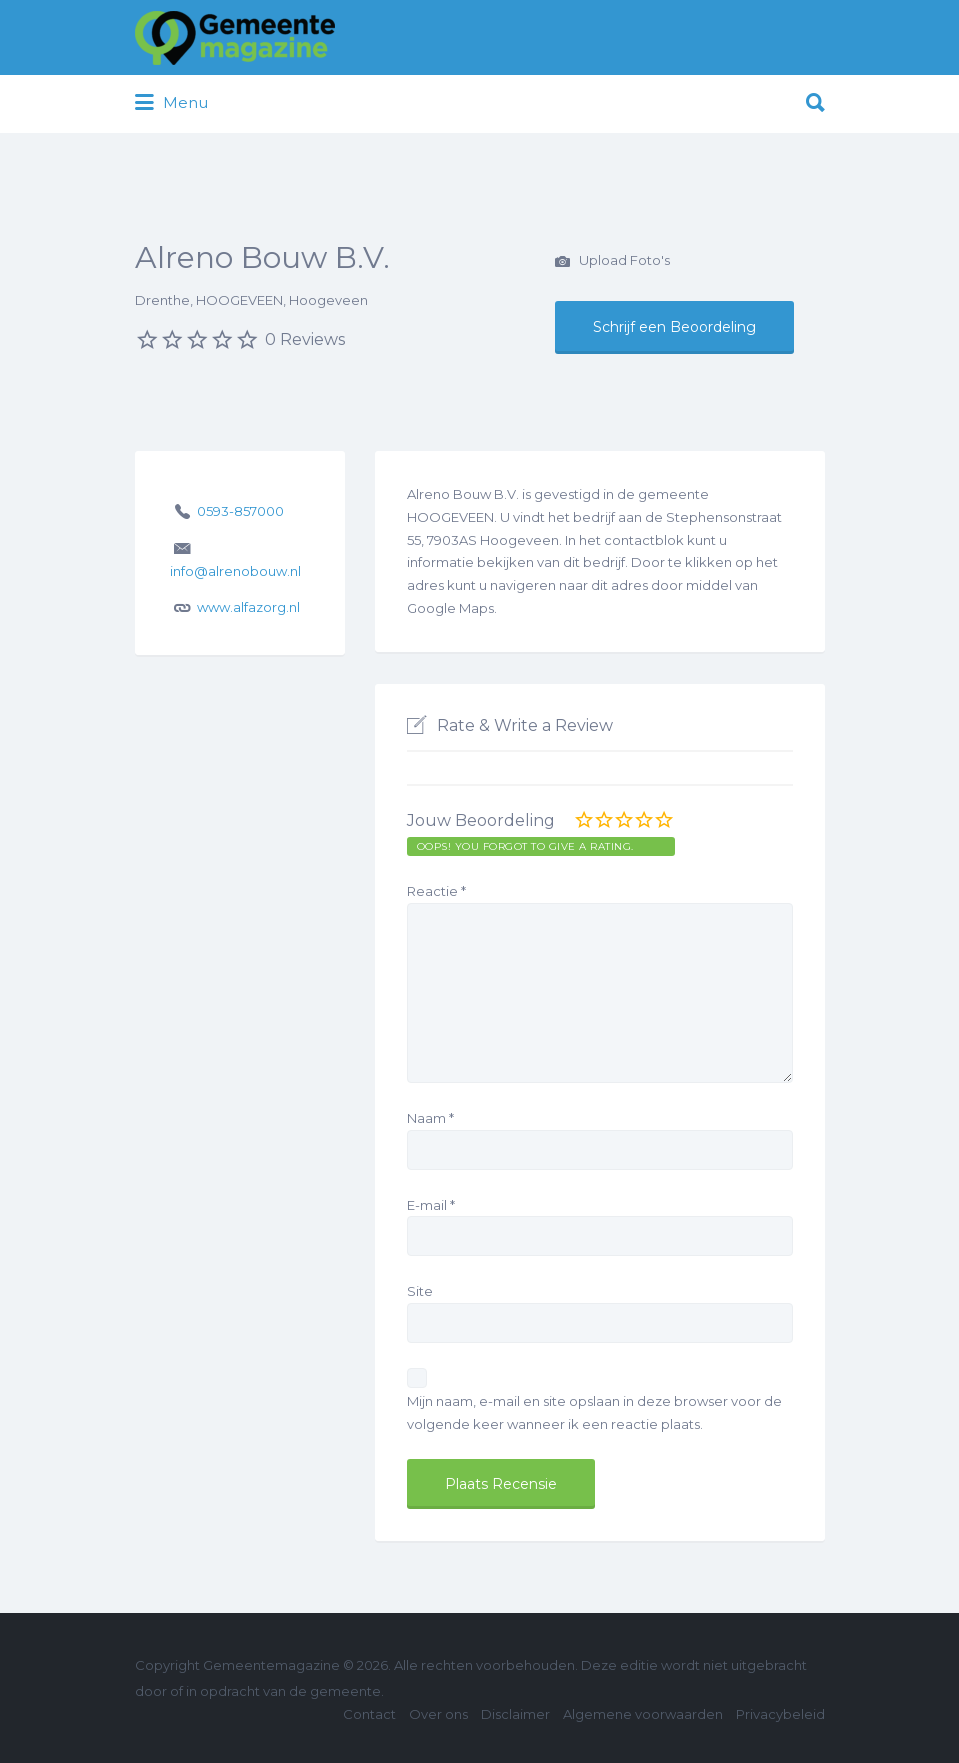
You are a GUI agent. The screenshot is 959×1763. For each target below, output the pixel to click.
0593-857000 (240, 511)
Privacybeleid (780, 1714)
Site (420, 1291)
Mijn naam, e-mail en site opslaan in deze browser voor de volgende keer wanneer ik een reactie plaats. (594, 1412)
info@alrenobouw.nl (235, 571)
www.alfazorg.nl (248, 607)
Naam (430, 1118)
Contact (369, 1714)
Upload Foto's (612, 262)
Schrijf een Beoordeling (674, 327)
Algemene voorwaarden (643, 1714)
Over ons (438, 1714)
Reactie (436, 891)
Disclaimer (515, 1714)
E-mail (431, 1205)
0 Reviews (305, 339)
